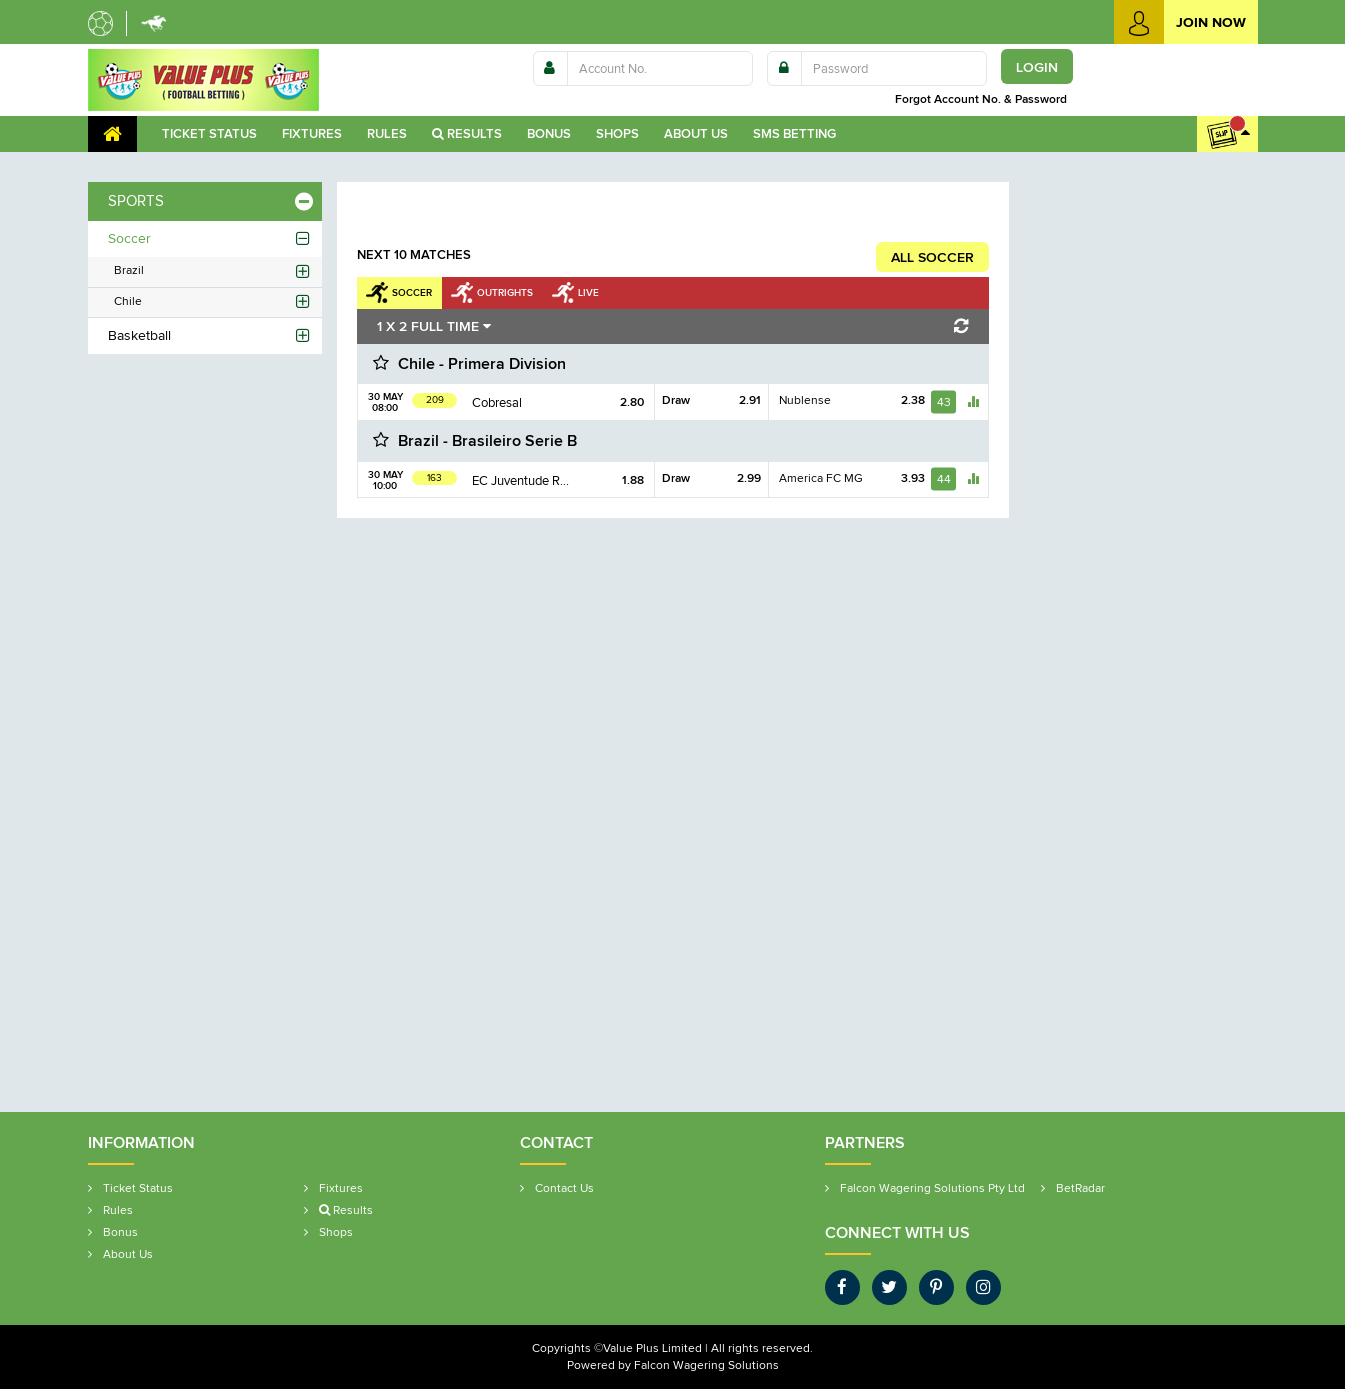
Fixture (312, 133)
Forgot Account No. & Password (984, 99)
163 (434, 477)
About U (696, 133)
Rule (387, 133)
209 (435, 399)
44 (944, 479)
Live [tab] (588, 292)
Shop (617, 133)
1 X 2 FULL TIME (434, 326)
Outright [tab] (505, 292)
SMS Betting (794, 133)
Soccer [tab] (412, 292)
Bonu (549, 133)
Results (467, 133)
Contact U (564, 1188)
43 (944, 402)
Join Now (1180, 22)
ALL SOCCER (932, 257)
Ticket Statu (209, 133)
